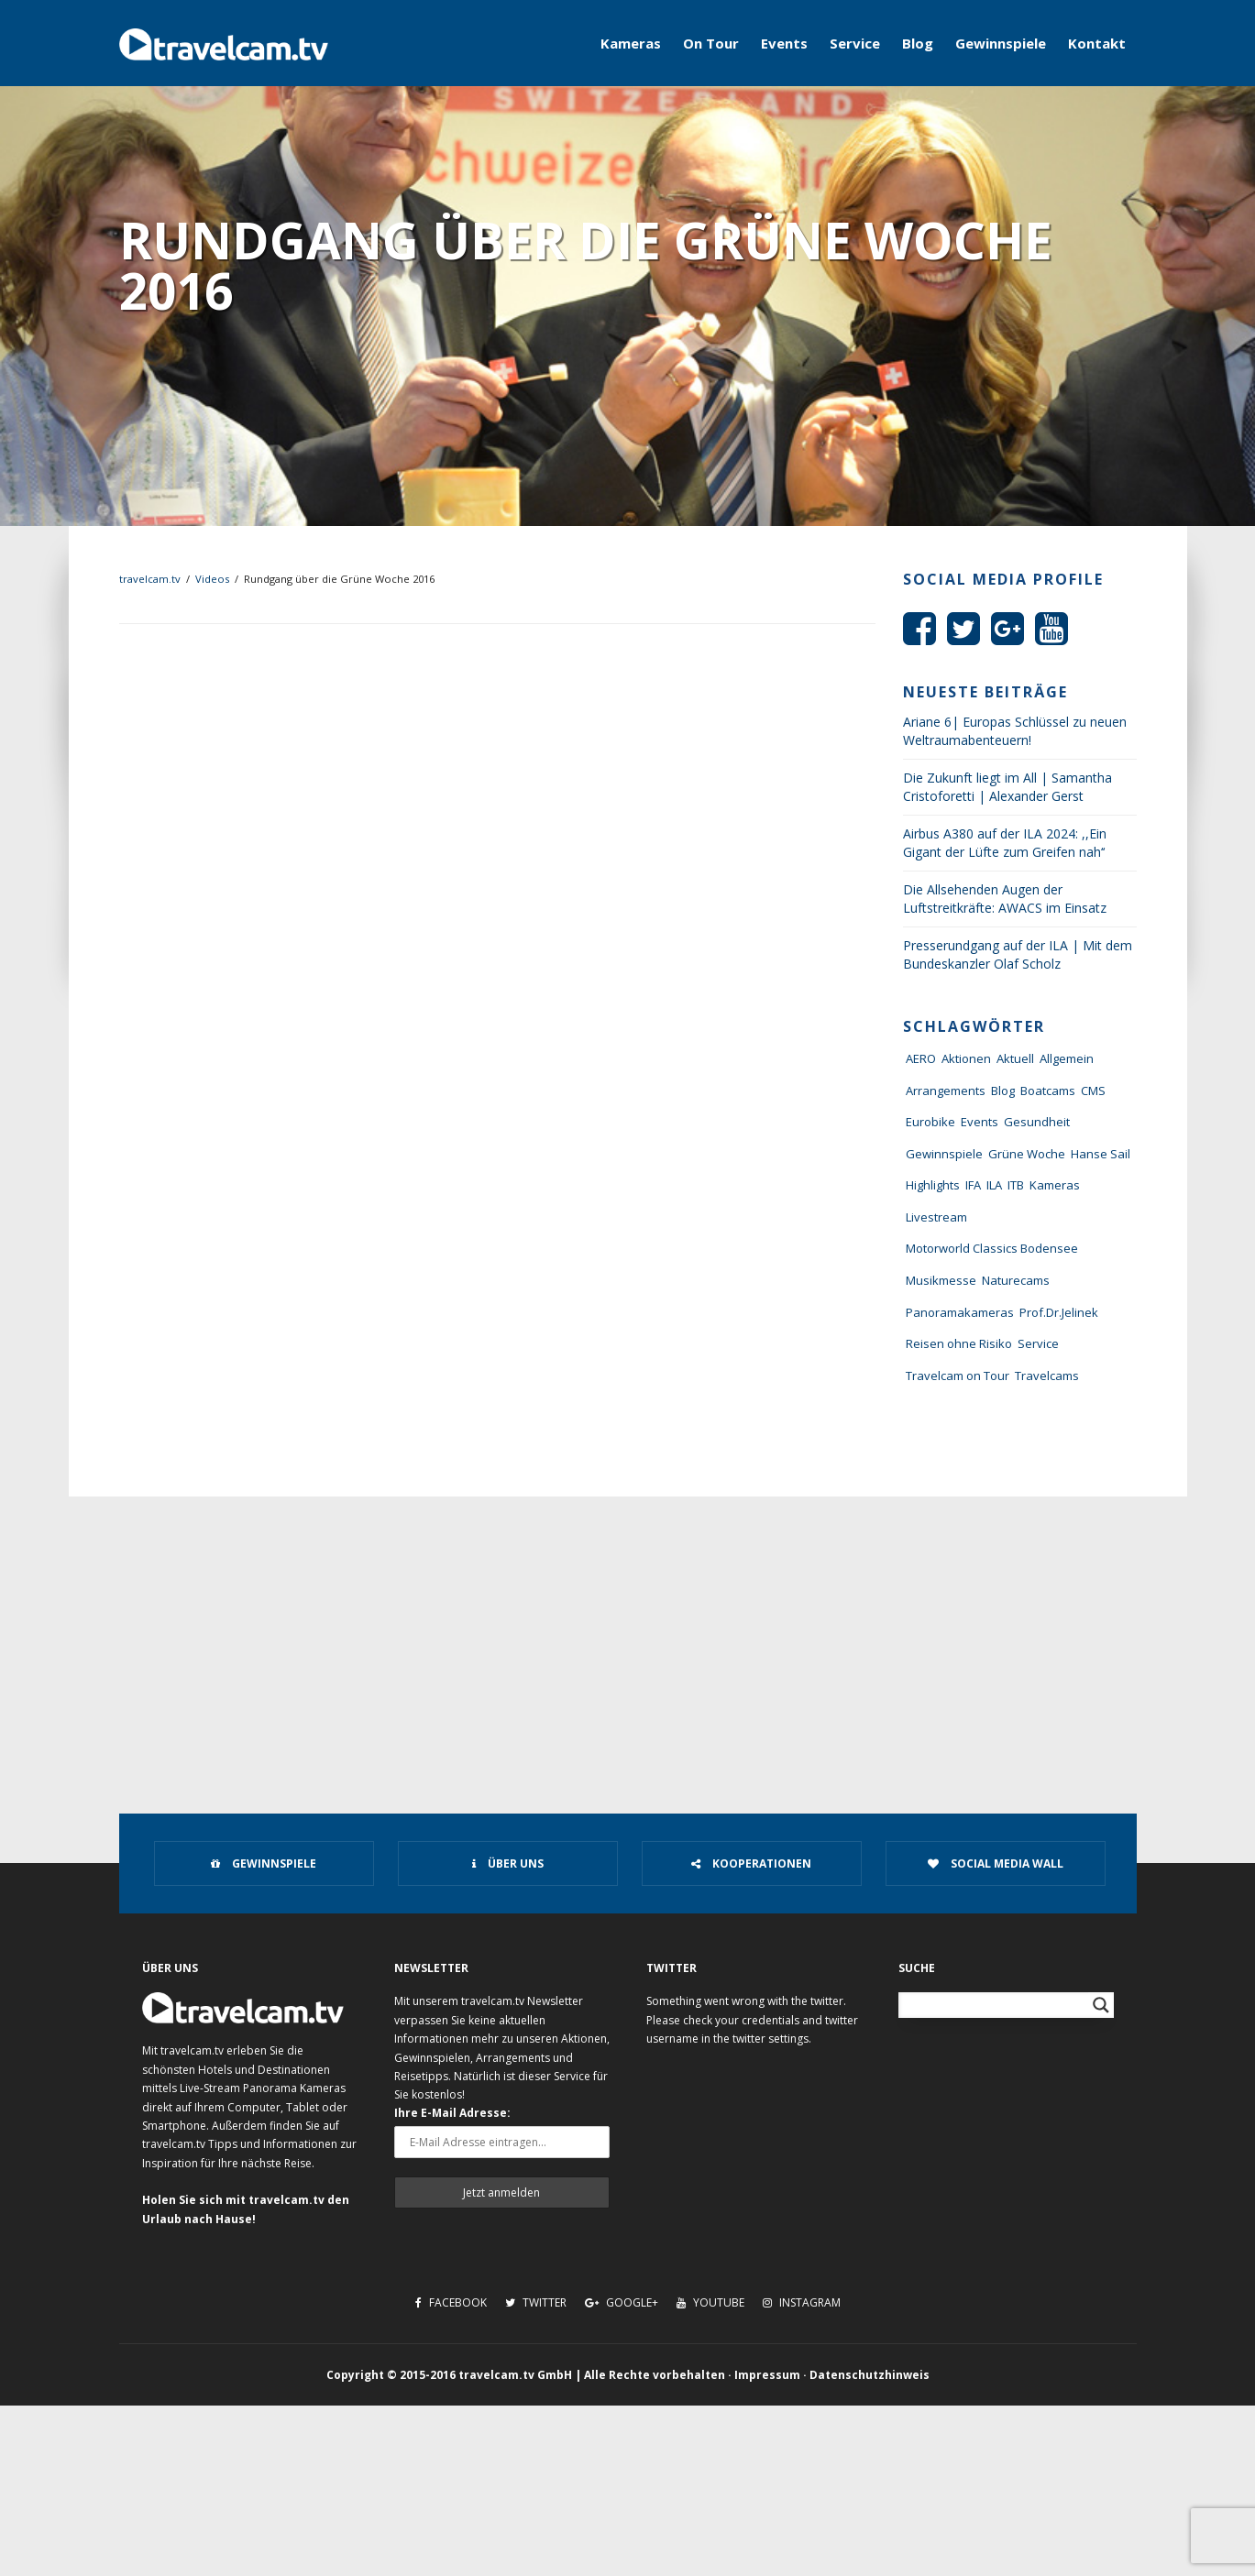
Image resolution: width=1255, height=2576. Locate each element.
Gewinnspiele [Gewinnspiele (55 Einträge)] (944, 1153)
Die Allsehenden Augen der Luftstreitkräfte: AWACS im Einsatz (1004, 898)
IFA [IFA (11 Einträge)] (973, 1185)
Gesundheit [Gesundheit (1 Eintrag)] (1037, 1121)
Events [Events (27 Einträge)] (979, 1121)
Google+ (621, 2302)
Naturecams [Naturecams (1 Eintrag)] (1016, 1280)
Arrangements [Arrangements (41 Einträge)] (945, 1090)
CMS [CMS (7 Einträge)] (1093, 1090)
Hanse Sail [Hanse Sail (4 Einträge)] (1100, 1153)
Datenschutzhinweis (869, 2375)
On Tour (711, 43)
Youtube (710, 2302)
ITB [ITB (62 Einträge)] (1015, 1185)
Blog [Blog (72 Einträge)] (1003, 1090)
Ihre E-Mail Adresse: (452, 2113)
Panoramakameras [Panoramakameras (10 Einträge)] (960, 1312)
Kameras (630, 43)
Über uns (508, 1863)
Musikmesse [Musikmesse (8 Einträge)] (941, 1280)
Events (784, 43)
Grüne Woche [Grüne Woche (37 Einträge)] (1026, 1153)
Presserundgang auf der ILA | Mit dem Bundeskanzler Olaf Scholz (1017, 954)
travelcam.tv (150, 579)
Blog (917, 43)
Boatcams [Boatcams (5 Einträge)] (1047, 1090)
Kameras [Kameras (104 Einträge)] (1054, 1185)
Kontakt (1097, 43)
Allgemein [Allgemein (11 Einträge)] (1067, 1058)
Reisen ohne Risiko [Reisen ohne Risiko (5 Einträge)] (959, 1343)
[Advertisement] (628, 1634)
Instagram (802, 2302)
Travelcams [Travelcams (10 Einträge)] (1047, 1375)
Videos (212, 579)
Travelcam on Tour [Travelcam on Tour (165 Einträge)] (957, 1375)
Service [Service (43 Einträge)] (1038, 1343)
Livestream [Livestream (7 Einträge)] (936, 1217)
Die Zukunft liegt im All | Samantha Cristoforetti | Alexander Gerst (1007, 787)
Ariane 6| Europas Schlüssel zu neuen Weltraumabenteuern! (1015, 731)
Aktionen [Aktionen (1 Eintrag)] (966, 1058)
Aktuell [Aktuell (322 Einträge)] (1015, 1058)
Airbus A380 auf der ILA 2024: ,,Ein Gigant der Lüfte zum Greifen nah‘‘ (1004, 842)
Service (855, 43)
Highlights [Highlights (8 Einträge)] (933, 1185)
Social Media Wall (995, 1863)
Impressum (767, 2375)
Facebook (451, 2302)
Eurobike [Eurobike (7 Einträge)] (930, 1121)
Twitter (536, 2302)
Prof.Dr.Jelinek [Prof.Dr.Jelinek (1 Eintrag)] (1058, 1312)
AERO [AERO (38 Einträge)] (921, 1058)
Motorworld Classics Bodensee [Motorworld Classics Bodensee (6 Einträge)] (992, 1248)
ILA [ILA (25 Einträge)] (994, 1185)
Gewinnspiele (1000, 43)
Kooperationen (751, 1863)
